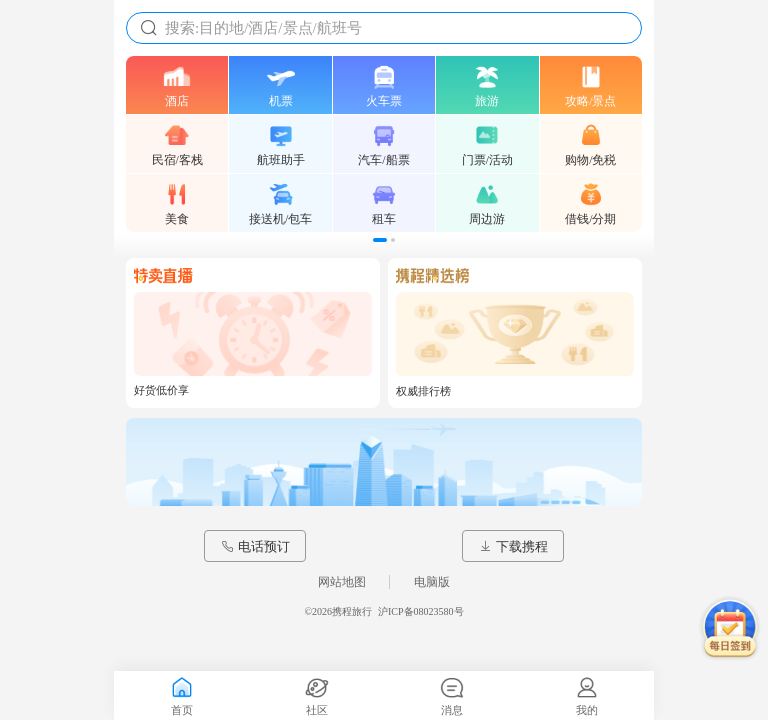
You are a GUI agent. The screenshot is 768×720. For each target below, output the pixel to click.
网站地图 (342, 582)
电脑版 (432, 582)
